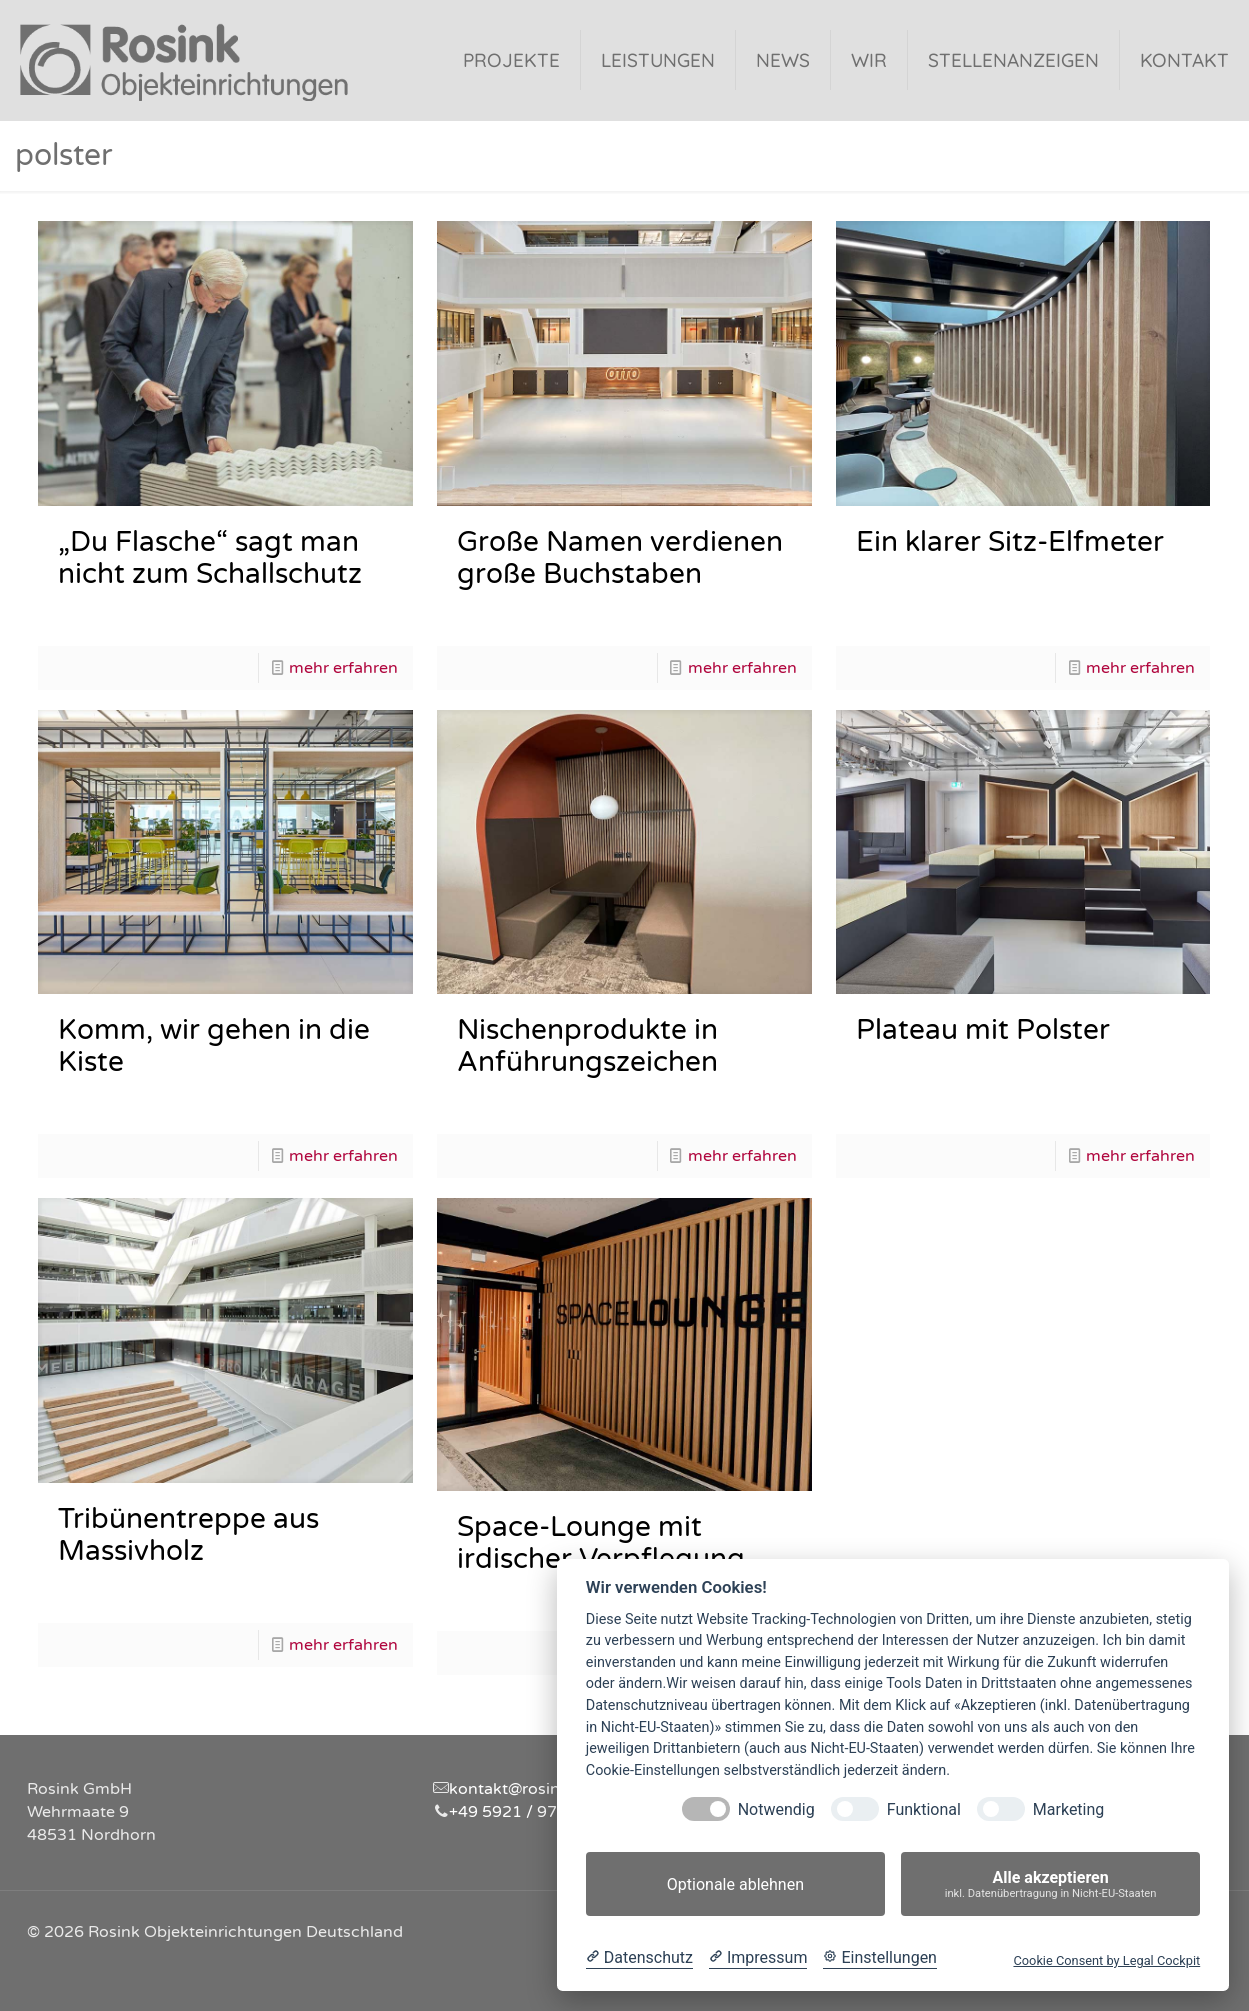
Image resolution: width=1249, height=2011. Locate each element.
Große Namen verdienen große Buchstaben (620, 558)
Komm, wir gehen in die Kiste (214, 1046)
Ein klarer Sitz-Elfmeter (1010, 542)
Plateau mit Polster (983, 1030)
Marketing (1068, 1809)
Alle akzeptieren (1050, 1884)
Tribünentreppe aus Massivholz (188, 1535)
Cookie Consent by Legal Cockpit (1106, 1960)
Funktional (924, 1809)
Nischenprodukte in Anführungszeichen (587, 1046)
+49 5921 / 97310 (518, 1812)
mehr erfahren (343, 668)
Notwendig (776, 1809)
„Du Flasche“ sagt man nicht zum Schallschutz (210, 558)
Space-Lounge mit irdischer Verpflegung (601, 1543)
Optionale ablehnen (735, 1884)
